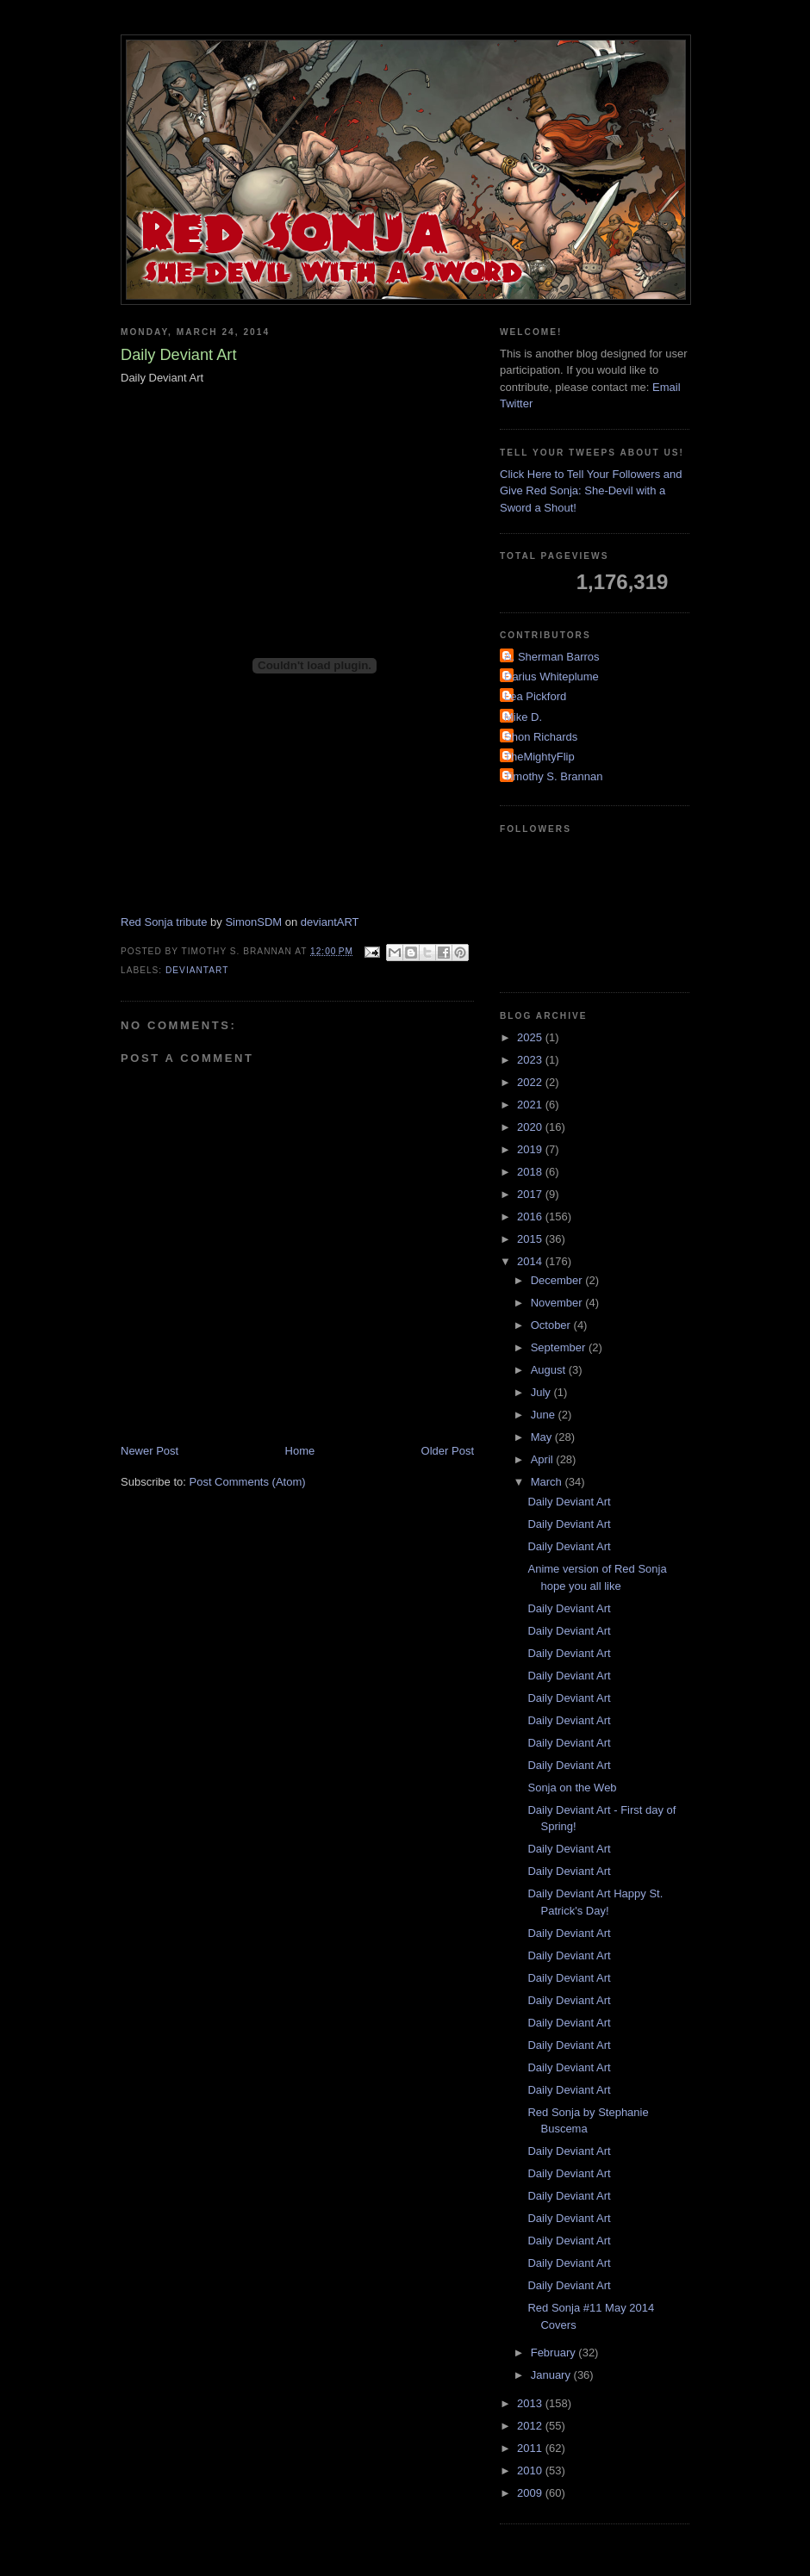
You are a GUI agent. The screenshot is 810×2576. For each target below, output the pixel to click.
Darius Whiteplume (551, 676)
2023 (531, 1059)
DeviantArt (196, 970)
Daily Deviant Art (568, 1501)
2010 (531, 2470)
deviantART (330, 922)
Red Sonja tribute (164, 922)
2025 (531, 1037)
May (543, 1437)
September (560, 1347)
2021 (531, 1104)
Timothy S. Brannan (553, 776)
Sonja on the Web (571, 1787)
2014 (531, 1261)
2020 (531, 1126)
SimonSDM (253, 922)
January (552, 2374)
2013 (531, 2403)
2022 (531, 1082)
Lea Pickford (535, 696)
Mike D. (523, 717)
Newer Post (149, 1450)
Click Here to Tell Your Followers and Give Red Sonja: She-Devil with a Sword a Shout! (591, 491)
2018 (531, 1171)
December (558, 1280)
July (542, 1392)
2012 (531, 2425)
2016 (531, 1216)
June (544, 1414)
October (552, 1325)
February (555, 2352)
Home (300, 1450)
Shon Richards (540, 736)
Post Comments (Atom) (248, 1481)
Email (666, 387)
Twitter (516, 403)
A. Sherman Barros (552, 656)
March (548, 1481)
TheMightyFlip (539, 756)
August (550, 1369)
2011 (531, 2448)
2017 (531, 1194)
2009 (531, 2492)
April (544, 1459)
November (558, 1302)
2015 (531, 1238)
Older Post (447, 1450)
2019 (531, 1149)
